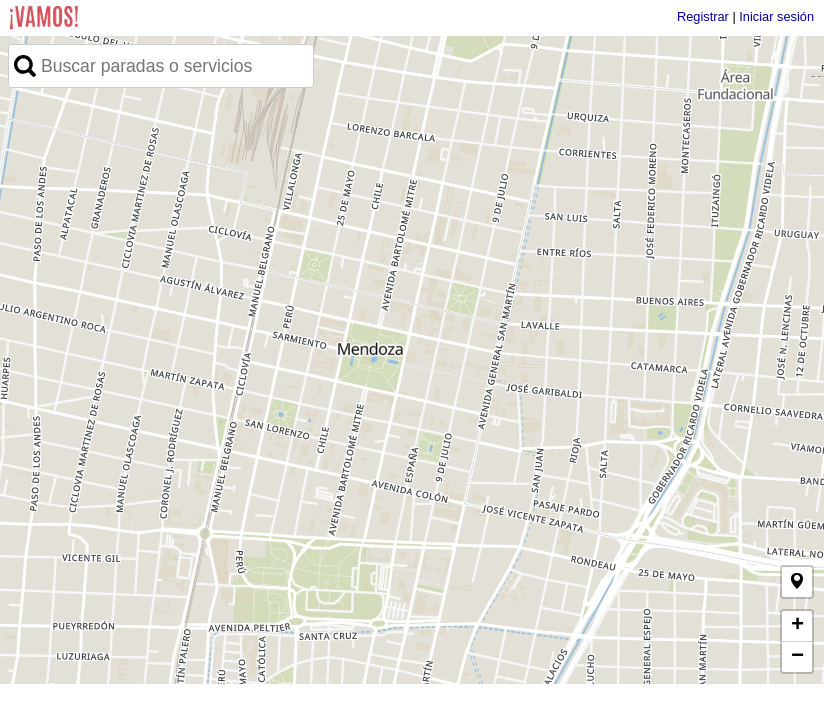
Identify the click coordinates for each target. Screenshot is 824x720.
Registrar (703, 16)
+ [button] (797, 626)
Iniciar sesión (776, 16)
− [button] (797, 657)
